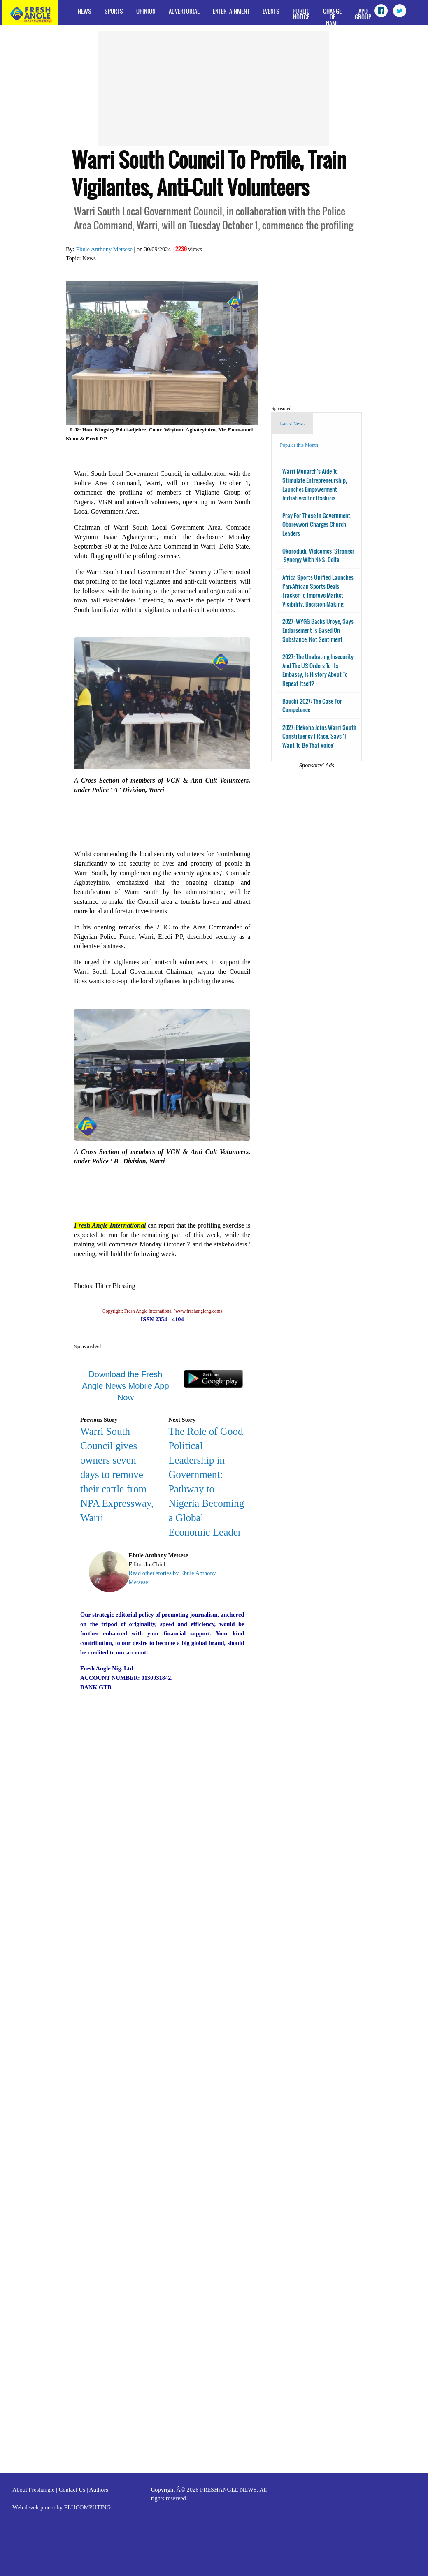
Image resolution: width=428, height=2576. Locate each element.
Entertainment (231, 11)
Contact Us (72, 2489)
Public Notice (301, 14)
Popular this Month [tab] (299, 445)
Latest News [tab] (292, 423)
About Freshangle (33, 2489)
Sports (114, 11)
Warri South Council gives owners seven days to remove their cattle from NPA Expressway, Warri (117, 1474)
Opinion (146, 11)
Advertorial (184, 11)
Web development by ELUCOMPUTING (61, 2507)
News (84, 11)
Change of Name (332, 16)
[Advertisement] (214, 88)
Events (271, 11)
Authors (98, 2489)
